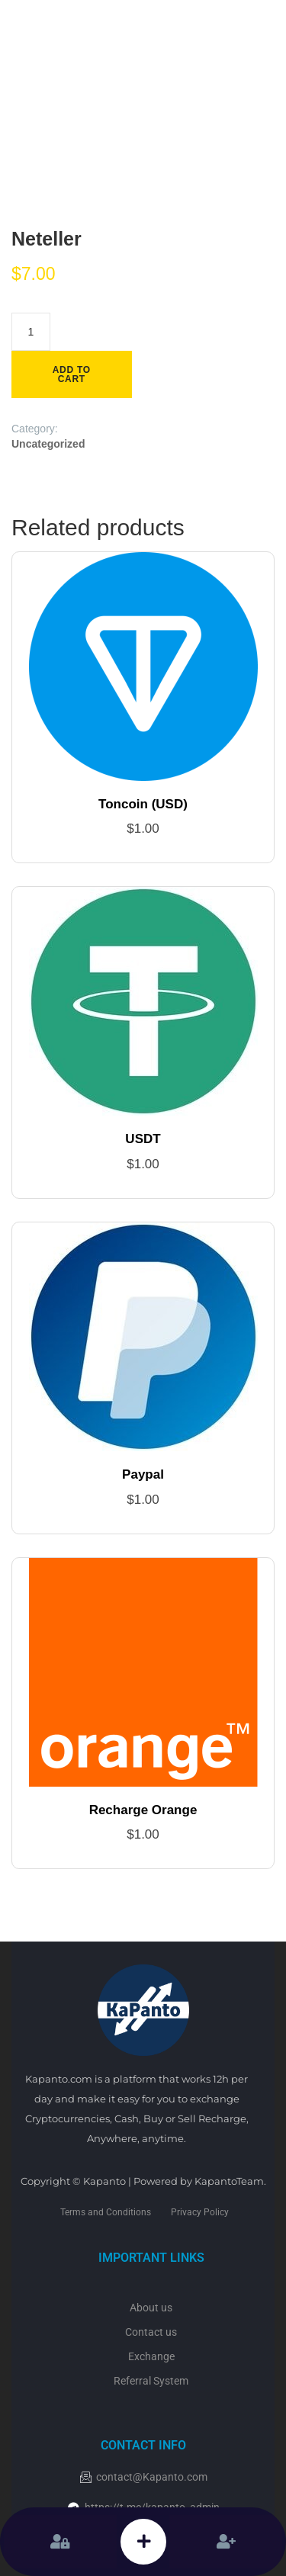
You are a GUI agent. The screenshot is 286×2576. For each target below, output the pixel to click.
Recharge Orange (143, 1810)
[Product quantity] (30, 332)
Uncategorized (48, 444)
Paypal (143, 1474)
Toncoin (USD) (143, 804)
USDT (142, 1139)
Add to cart (72, 374)
